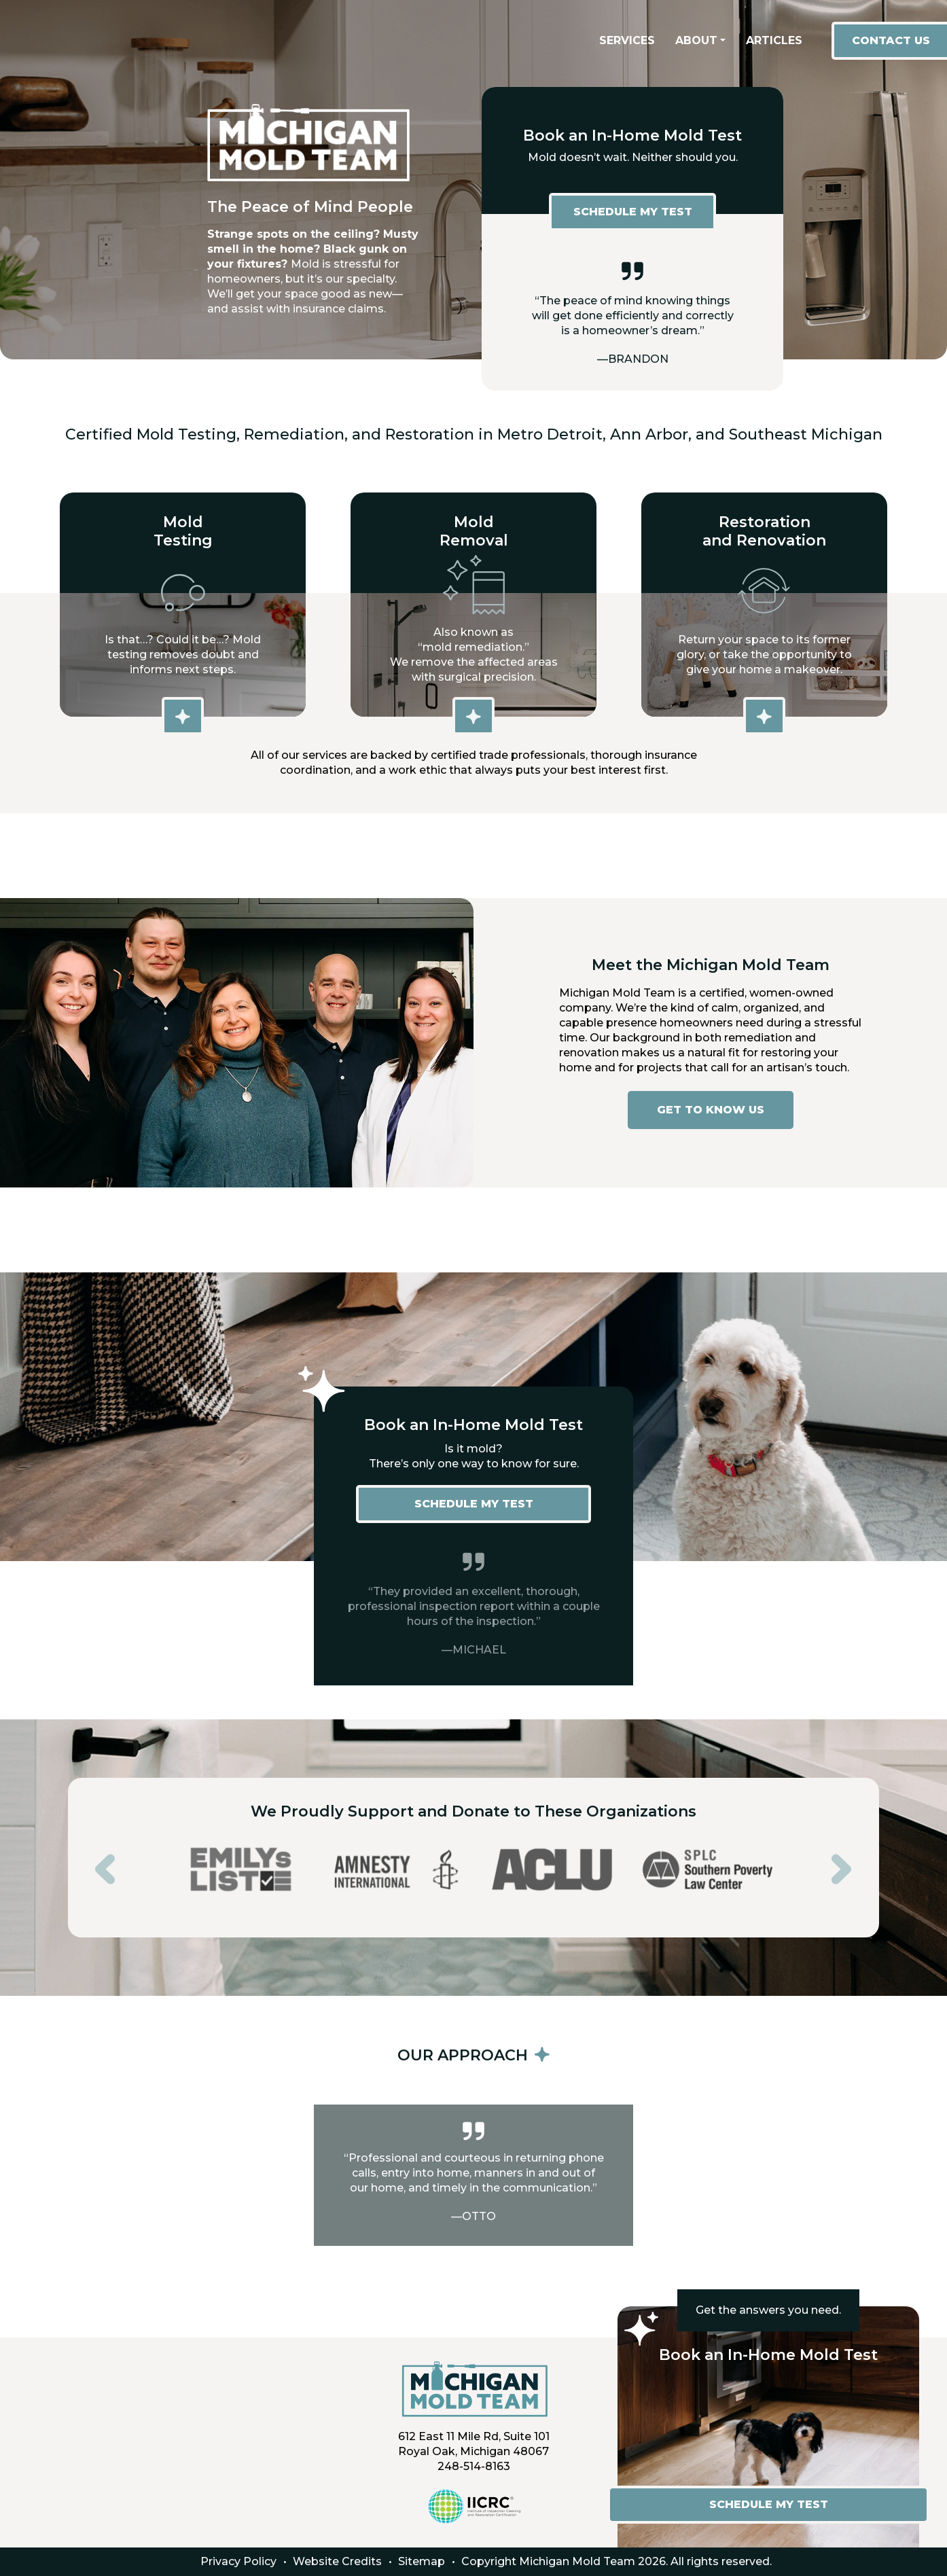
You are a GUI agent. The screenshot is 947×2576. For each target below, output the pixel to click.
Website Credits (337, 2561)
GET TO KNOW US (710, 1109)
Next (831, 1859)
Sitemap (421, 2561)
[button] (700, 40)
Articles (774, 40)
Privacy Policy (238, 2561)
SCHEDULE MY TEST (632, 211)
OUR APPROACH (473, 2055)
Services (627, 40)
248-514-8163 (473, 2466)
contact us (891, 40)
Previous (95, 1859)
